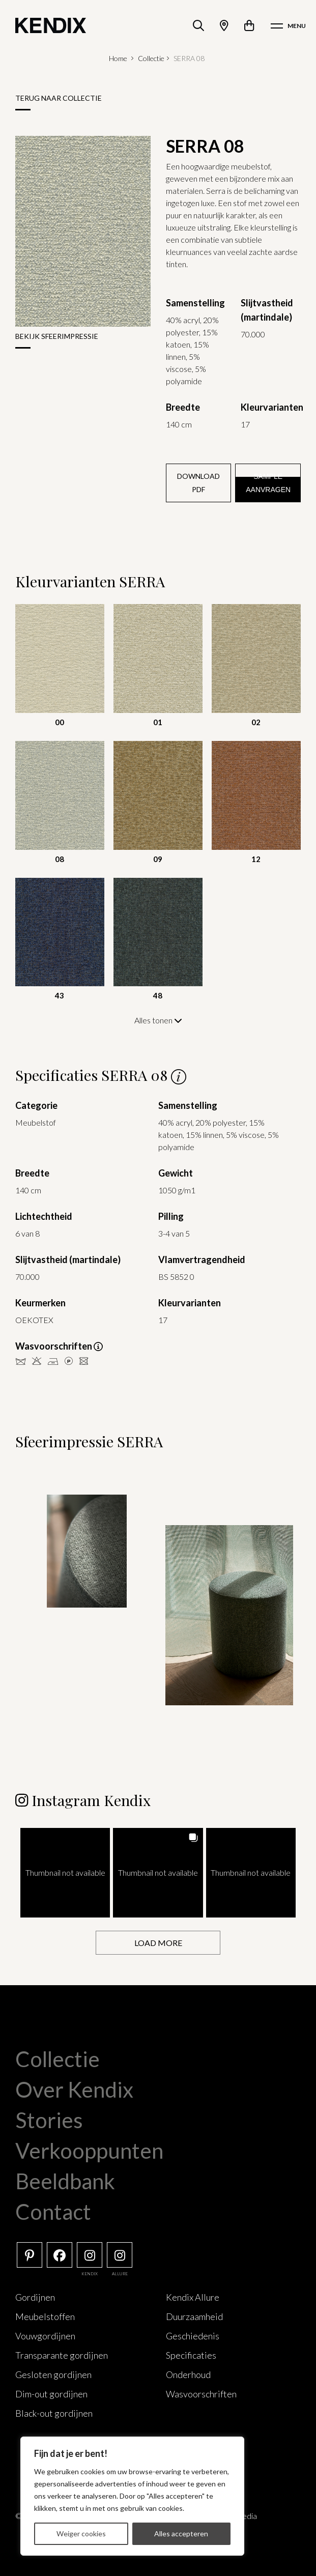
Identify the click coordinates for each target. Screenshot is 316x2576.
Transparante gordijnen (61, 2354)
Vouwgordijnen (45, 2335)
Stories (49, 2119)
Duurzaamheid (194, 2316)
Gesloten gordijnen (53, 2374)
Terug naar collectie (58, 98)
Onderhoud (188, 2374)
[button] (65, 1872)
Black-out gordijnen (54, 2412)
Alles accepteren (181, 2533)
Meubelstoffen (45, 2316)
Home (118, 58)
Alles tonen (158, 1020)
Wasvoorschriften (201, 2393)
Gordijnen (35, 2296)
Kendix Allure (192, 2296)
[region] (132, 2496)
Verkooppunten (89, 2150)
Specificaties (191, 2354)
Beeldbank (65, 2180)
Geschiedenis (192, 2335)
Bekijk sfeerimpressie (56, 336)
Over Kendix (74, 2089)
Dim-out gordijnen (51, 2393)
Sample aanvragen (268, 483)
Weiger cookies (81, 2533)
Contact (53, 2211)
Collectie (151, 58)
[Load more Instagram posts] (158, 1942)
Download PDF (198, 483)
